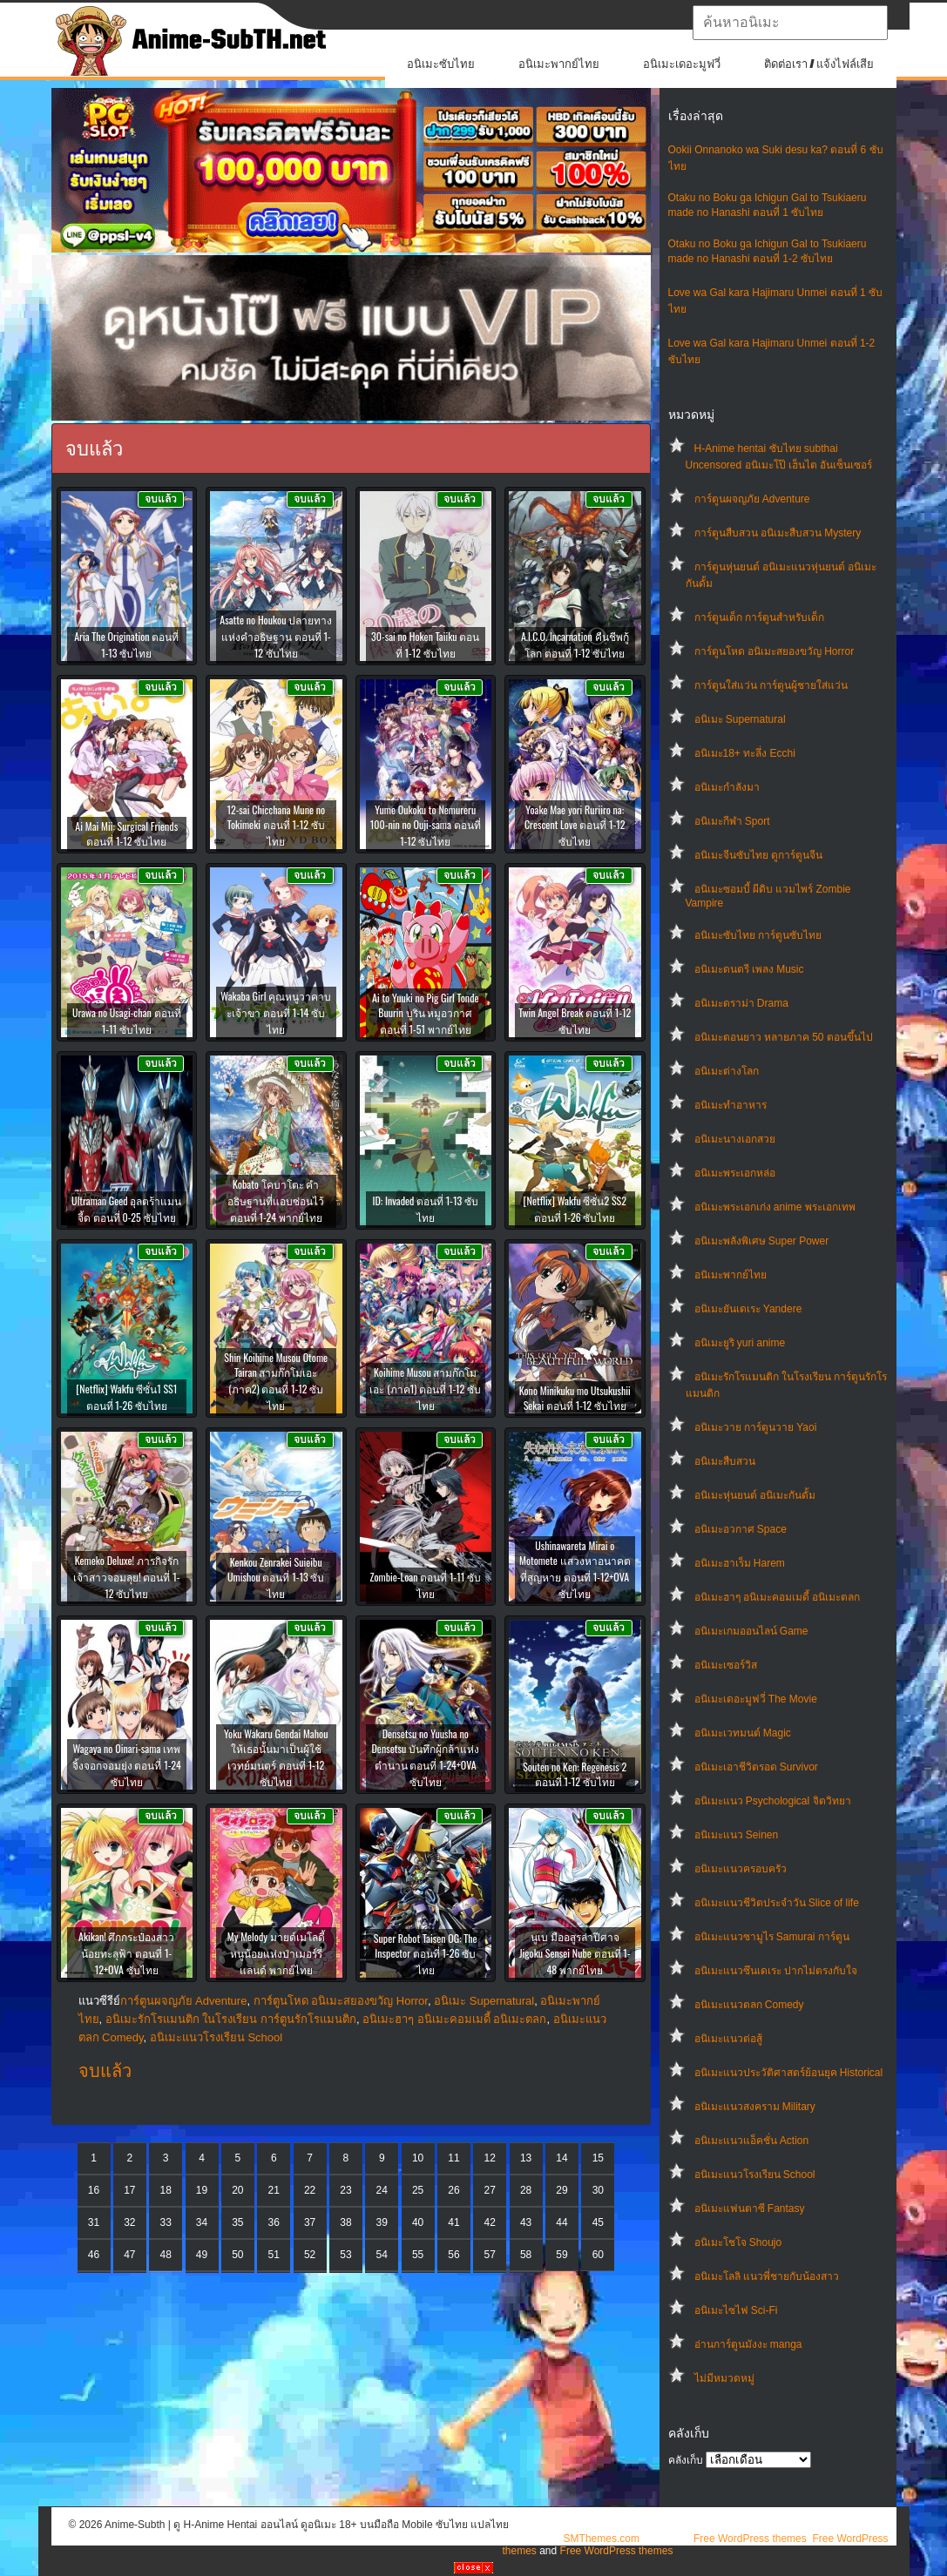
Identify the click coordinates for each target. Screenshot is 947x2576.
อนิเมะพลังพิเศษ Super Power (761, 1241)
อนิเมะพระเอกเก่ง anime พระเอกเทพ (775, 1207)
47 (129, 2255)
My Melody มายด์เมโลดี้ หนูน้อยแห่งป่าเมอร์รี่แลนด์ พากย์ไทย (276, 1953)
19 (201, 2190)
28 (525, 2190)
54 (382, 2255)
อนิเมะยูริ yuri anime (740, 1343)
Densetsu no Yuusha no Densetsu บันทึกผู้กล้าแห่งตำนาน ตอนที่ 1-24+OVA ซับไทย (425, 1757)
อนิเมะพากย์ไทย (558, 64)
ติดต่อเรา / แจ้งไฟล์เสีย (819, 64)
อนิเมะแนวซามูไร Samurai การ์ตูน (771, 1937)
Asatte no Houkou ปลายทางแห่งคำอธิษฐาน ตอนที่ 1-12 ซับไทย (276, 636)
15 (598, 2158)
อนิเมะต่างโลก (726, 1071)
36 (274, 2222)
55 (417, 2255)
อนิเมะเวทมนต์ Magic (742, 1733)
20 (237, 2190)
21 (274, 2190)
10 (417, 2158)
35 (237, 2222)
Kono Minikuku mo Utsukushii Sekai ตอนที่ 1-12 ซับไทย (575, 1398)
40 (417, 2222)
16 (93, 2190)
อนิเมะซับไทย (441, 64)
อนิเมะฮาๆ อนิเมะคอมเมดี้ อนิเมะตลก (777, 1597)
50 (237, 2255)
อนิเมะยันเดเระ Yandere (748, 1309)
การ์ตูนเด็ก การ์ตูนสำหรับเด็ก (759, 617)
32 (129, 2222)
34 (201, 2222)
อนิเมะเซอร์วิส (725, 1665)
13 (525, 2158)
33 (166, 2222)
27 (490, 2190)
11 (453, 2158)
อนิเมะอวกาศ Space (740, 1529)
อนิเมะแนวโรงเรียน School (754, 2174)
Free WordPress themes (750, 2538)
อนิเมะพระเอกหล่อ (734, 1173)
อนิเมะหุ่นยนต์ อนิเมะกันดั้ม (754, 1495)
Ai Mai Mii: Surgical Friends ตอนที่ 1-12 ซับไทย (126, 833)
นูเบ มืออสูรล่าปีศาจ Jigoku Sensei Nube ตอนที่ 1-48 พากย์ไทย (575, 1953)
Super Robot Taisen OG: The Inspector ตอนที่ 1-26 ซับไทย (425, 1954)
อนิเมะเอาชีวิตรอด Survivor (756, 1767)
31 (93, 2222)
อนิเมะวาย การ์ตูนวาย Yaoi (755, 1427)
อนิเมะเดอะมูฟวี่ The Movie (755, 1699)
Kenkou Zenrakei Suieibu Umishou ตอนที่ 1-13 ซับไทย (275, 1577)
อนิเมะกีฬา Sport (732, 821)
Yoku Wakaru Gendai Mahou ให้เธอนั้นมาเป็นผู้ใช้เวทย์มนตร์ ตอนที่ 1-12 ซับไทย (276, 1757)
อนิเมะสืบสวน (724, 1461)
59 (561, 2255)
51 (274, 2255)
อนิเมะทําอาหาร (730, 1105)
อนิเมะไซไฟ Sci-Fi (736, 2310)
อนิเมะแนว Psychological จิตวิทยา (772, 1801)
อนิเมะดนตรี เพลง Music (749, 969)
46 (93, 2255)
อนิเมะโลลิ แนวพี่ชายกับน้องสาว (766, 2276)
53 (345, 2255)
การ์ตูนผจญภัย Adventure (752, 499)
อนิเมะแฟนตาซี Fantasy (749, 2208)
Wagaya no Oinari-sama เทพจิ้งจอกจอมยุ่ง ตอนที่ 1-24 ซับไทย (126, 1765)
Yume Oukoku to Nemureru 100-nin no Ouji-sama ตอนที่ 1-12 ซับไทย (425, 825)
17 (129, 2190)
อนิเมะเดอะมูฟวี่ (681, 64)
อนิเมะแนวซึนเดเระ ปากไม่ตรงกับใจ (775, 1971)
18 (166, 2190)
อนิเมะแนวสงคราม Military (754, 2107)
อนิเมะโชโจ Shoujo (738, 2242)
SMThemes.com (601, 2538)
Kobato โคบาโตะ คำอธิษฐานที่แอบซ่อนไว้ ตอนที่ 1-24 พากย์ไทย (275, 1200)
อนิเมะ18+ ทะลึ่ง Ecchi (744, 753)
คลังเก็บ (685, 2460)
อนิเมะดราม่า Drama (741, 1003)
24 (382, 2190)
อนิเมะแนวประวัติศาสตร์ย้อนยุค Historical (788, 2073)
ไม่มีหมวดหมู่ (724, 2378)
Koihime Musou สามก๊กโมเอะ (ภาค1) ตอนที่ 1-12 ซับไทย (425, 1389)
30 (598, 2190)
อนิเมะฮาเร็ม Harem (739, 1563)
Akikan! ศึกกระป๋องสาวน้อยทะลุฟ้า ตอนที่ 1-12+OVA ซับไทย (126, 1953)
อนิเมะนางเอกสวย (734, 1139)
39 (382, 2222)
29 (561, 2190)
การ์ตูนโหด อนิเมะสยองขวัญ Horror (774, 651)
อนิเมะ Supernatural (740, 719)
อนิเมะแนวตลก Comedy (749, 2005)
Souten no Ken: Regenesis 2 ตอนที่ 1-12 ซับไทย (574, 1774)
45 (598, 2222)
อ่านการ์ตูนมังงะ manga (748, 2344)
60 (598, 2255)
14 (561, 2158)
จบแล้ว (105, 2070)
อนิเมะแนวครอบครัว (740, 1869)
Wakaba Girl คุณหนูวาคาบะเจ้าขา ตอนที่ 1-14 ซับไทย (275, 1012)
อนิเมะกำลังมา (727, 787)
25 (417, 2190)
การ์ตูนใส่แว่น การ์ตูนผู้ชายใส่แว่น (771, 685)
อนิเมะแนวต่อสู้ (728, 2039)
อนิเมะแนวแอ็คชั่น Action (751, 2140)
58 (525, 2255)
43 (525, 2222)
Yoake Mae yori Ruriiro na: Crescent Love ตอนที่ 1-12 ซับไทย (575, 825)
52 (309, 2255)
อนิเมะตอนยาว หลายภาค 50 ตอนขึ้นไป (783, 1037)
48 (166, 2255)
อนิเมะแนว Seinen (736, 1835)
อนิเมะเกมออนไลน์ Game (751, 1631)
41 (453, 2222)
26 (453, 2190)
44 (561, 2222)
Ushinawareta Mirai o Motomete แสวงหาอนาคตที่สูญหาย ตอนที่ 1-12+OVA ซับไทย (575, 1569)
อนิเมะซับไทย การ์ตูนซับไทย (758, 935)
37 (309, 2222)
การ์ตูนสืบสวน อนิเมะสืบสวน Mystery (778, 533)
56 (453, 2255)
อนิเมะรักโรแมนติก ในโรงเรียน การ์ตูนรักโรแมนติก (230, 2019)
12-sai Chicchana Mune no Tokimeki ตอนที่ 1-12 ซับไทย (276, 825)
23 (345, 2190)
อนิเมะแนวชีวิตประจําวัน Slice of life (776, 1903)
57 (490, 2255)
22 (309, 2190)
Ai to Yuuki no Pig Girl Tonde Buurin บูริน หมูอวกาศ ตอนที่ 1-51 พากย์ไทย (425, 1013)
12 (490, 2158)
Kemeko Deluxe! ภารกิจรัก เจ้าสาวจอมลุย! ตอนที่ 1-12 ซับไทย (126, 1577)
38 (345, 2222)
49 (201, 2255)
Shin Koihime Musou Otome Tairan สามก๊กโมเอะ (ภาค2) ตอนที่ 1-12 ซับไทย (276, 1381)
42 (490, 2222)
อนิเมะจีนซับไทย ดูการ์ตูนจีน (758, 855)
